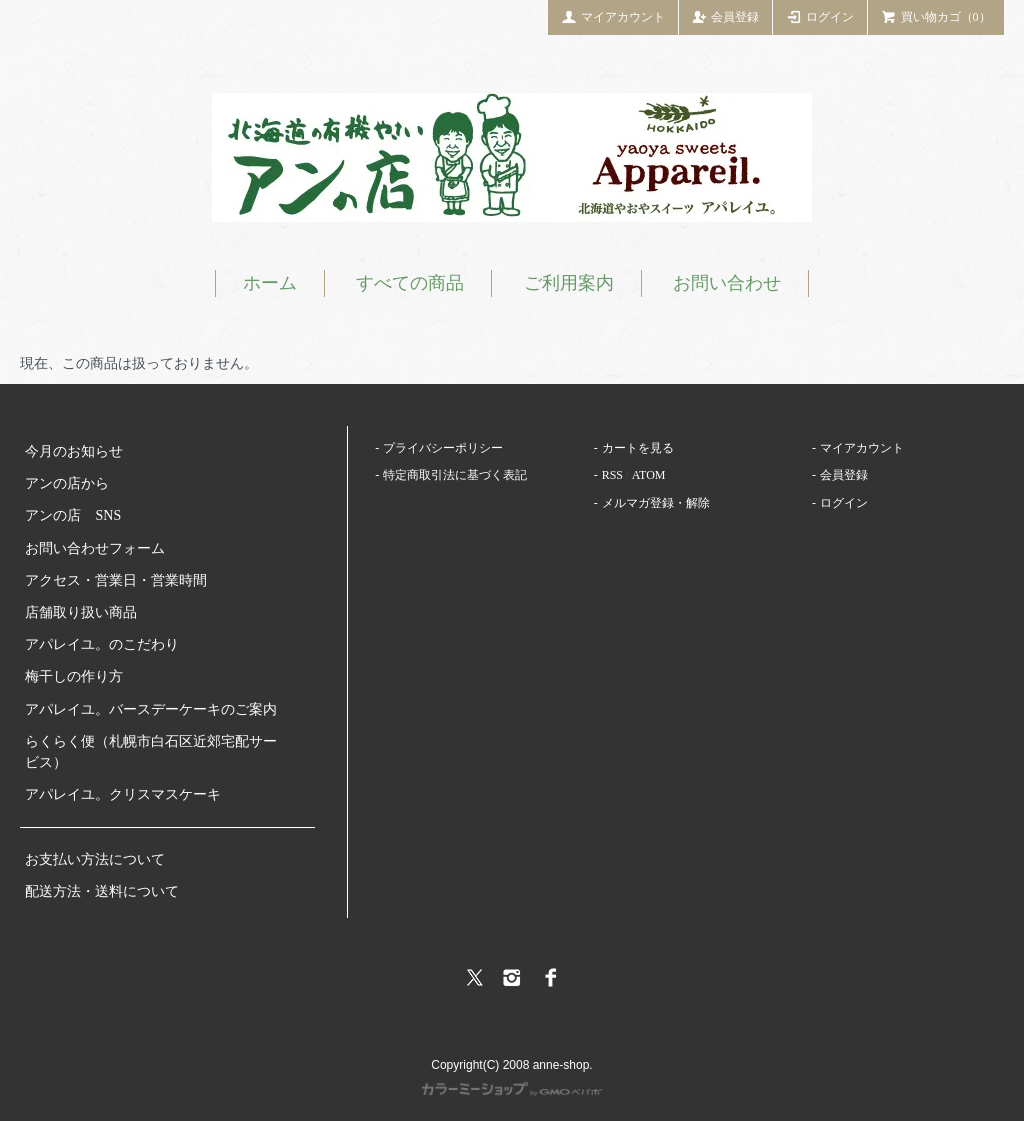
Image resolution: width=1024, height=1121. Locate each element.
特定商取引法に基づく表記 (455, 475)
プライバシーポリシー (443, 448)
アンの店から (67, 483)
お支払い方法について (95, 859)
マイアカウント (613, 16)
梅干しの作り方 (74, 676)
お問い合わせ (727, 283)
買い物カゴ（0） (936, 16)
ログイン (820, 16)
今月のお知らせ (74, 451)
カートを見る (638, 448)
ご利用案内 (569, 283)
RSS (612, 475)
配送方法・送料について (102, 891)
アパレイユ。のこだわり (102, 644)
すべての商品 (410, 283)
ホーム (270, 283)
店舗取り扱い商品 (81, 612)
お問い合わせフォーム (95, 548)
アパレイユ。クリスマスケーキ (123, 794)
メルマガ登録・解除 (656, 503)
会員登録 (726, 16)
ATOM (649, 475)
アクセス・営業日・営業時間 (116, 580)
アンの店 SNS (73, 515)
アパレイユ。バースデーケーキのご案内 (151, 709)
